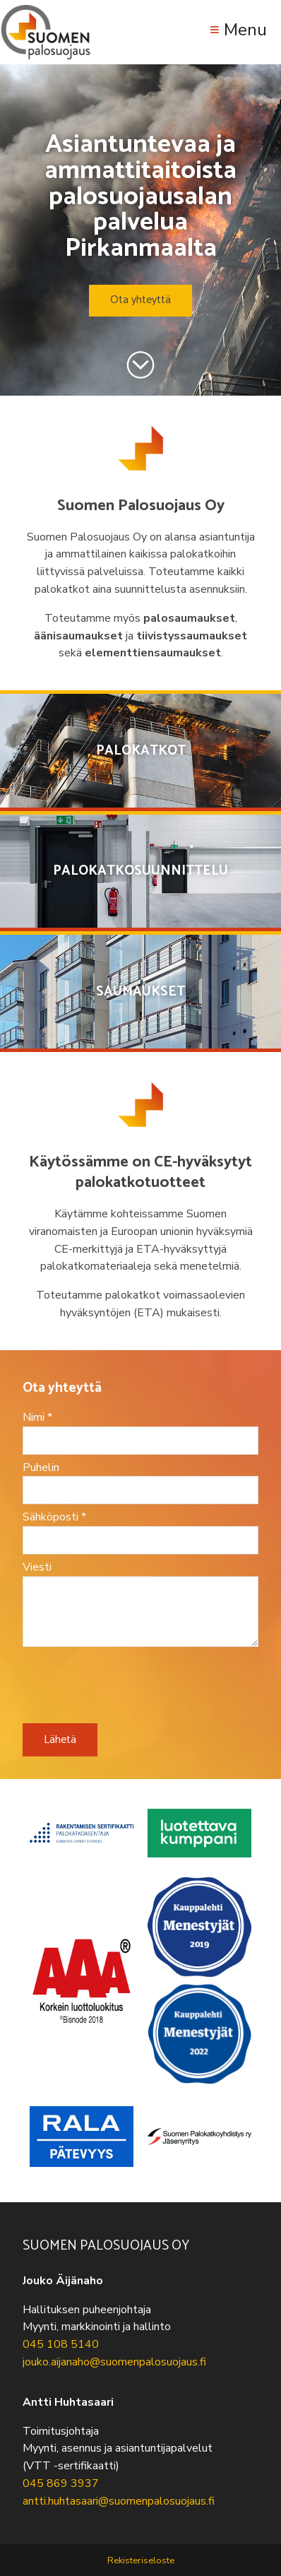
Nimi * (37, 1417)
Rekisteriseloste (140, 2560)
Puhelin (41, 1467)
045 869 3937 (61, 2483)
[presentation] (130, 1690)
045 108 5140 (61, 2344)
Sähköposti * (54, 1517)
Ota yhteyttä (140, 299)
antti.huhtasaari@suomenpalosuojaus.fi (119, 2501)
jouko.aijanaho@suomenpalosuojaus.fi (114, 2362)
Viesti (37, 1567)
